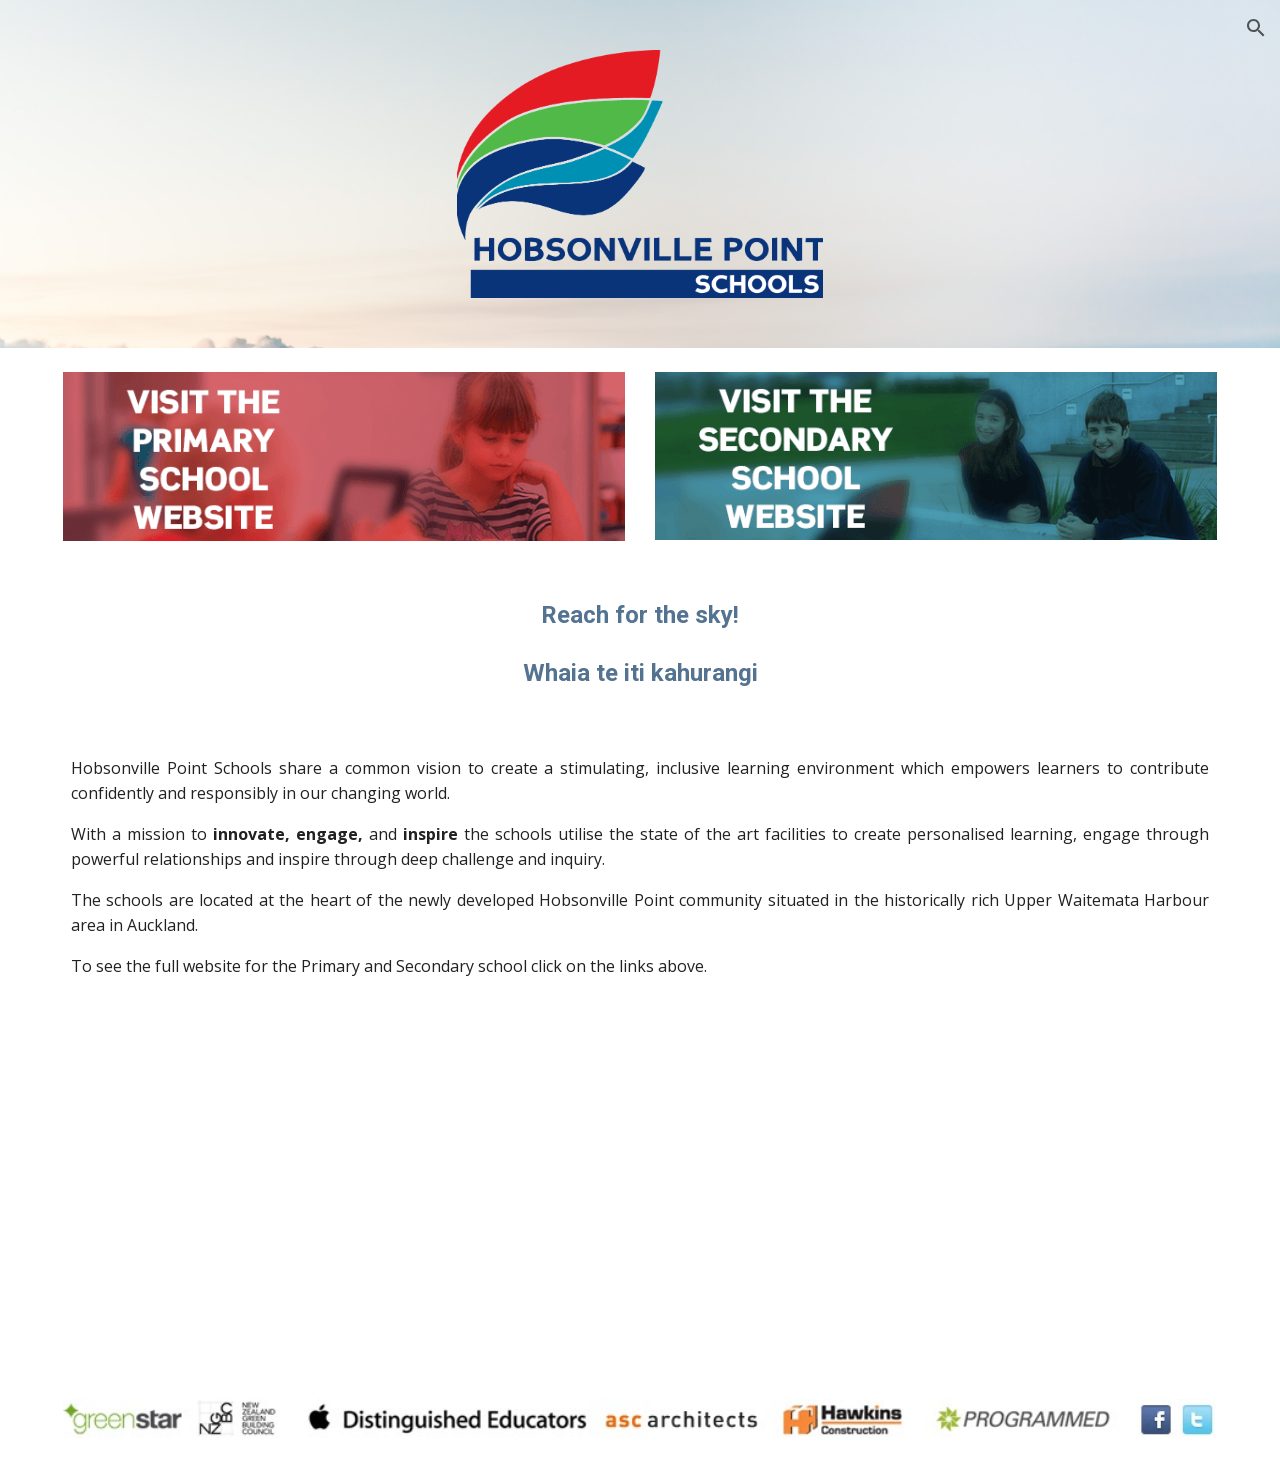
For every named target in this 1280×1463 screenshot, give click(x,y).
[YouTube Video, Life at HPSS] (936, 1193)
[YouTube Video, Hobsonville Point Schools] (344, 1193)
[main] (640, 644)
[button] (1256, 28)
